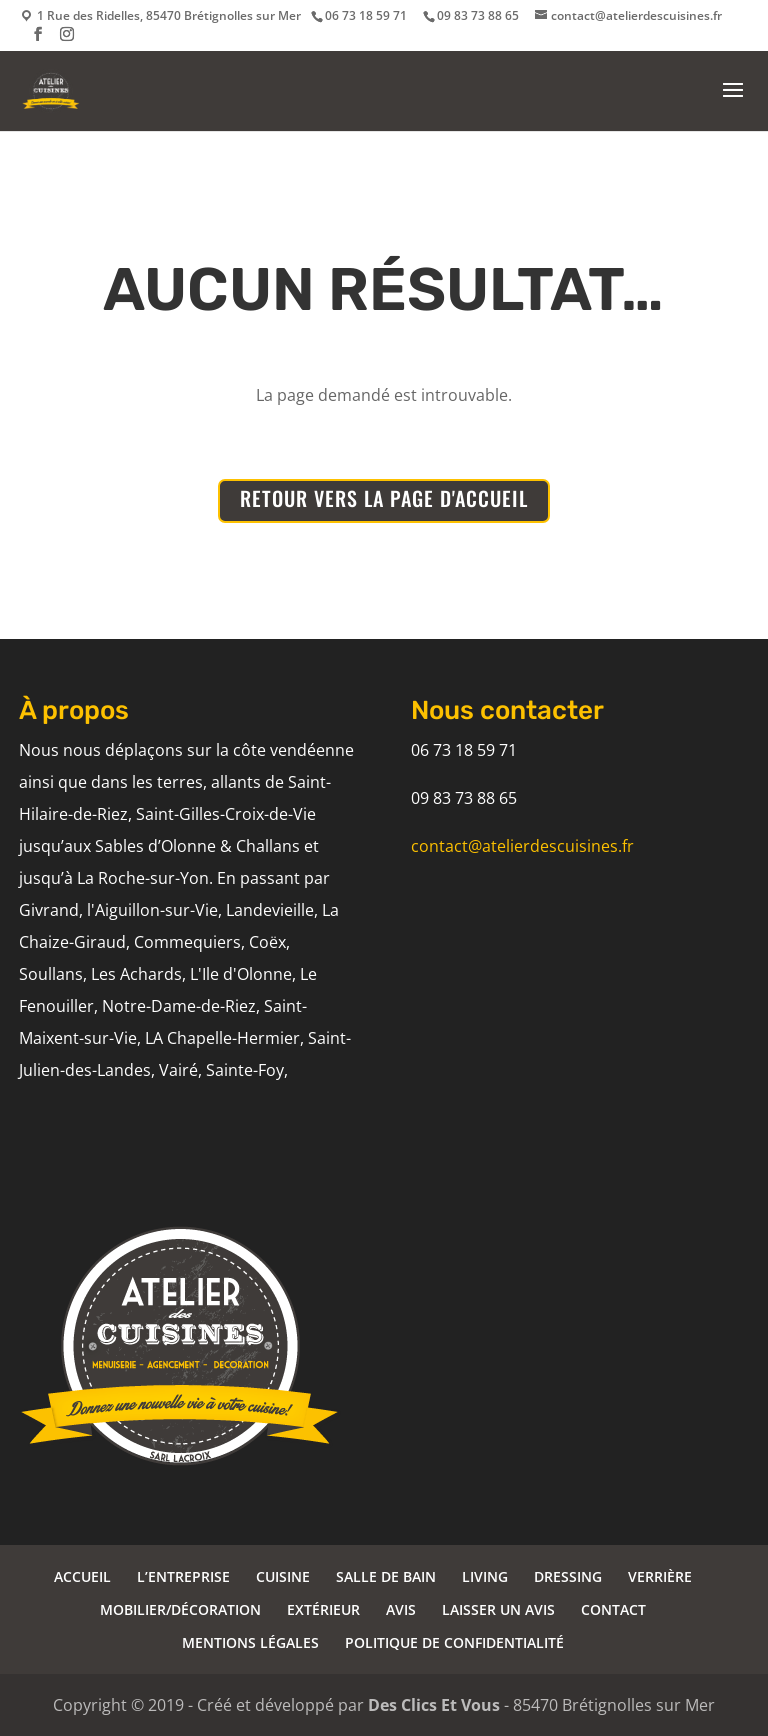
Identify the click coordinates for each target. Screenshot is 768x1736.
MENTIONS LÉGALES (250, 1642)
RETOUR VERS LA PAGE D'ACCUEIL (384, 498)
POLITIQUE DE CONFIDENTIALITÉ (454, 1642)
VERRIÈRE (660, 1576)
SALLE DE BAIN (386, 1576)
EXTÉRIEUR (323, 1609)
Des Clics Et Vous (434, 1705)
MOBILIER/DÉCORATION (180, 1609)
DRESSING (568, 1576)
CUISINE (283, 1576)
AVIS (401, 1609)
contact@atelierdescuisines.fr (522, 846)
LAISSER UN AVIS (498, 1609)
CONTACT (613, 1609)
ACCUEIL (82, 1576)
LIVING (485, 1576)
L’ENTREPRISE (183, 1576)
